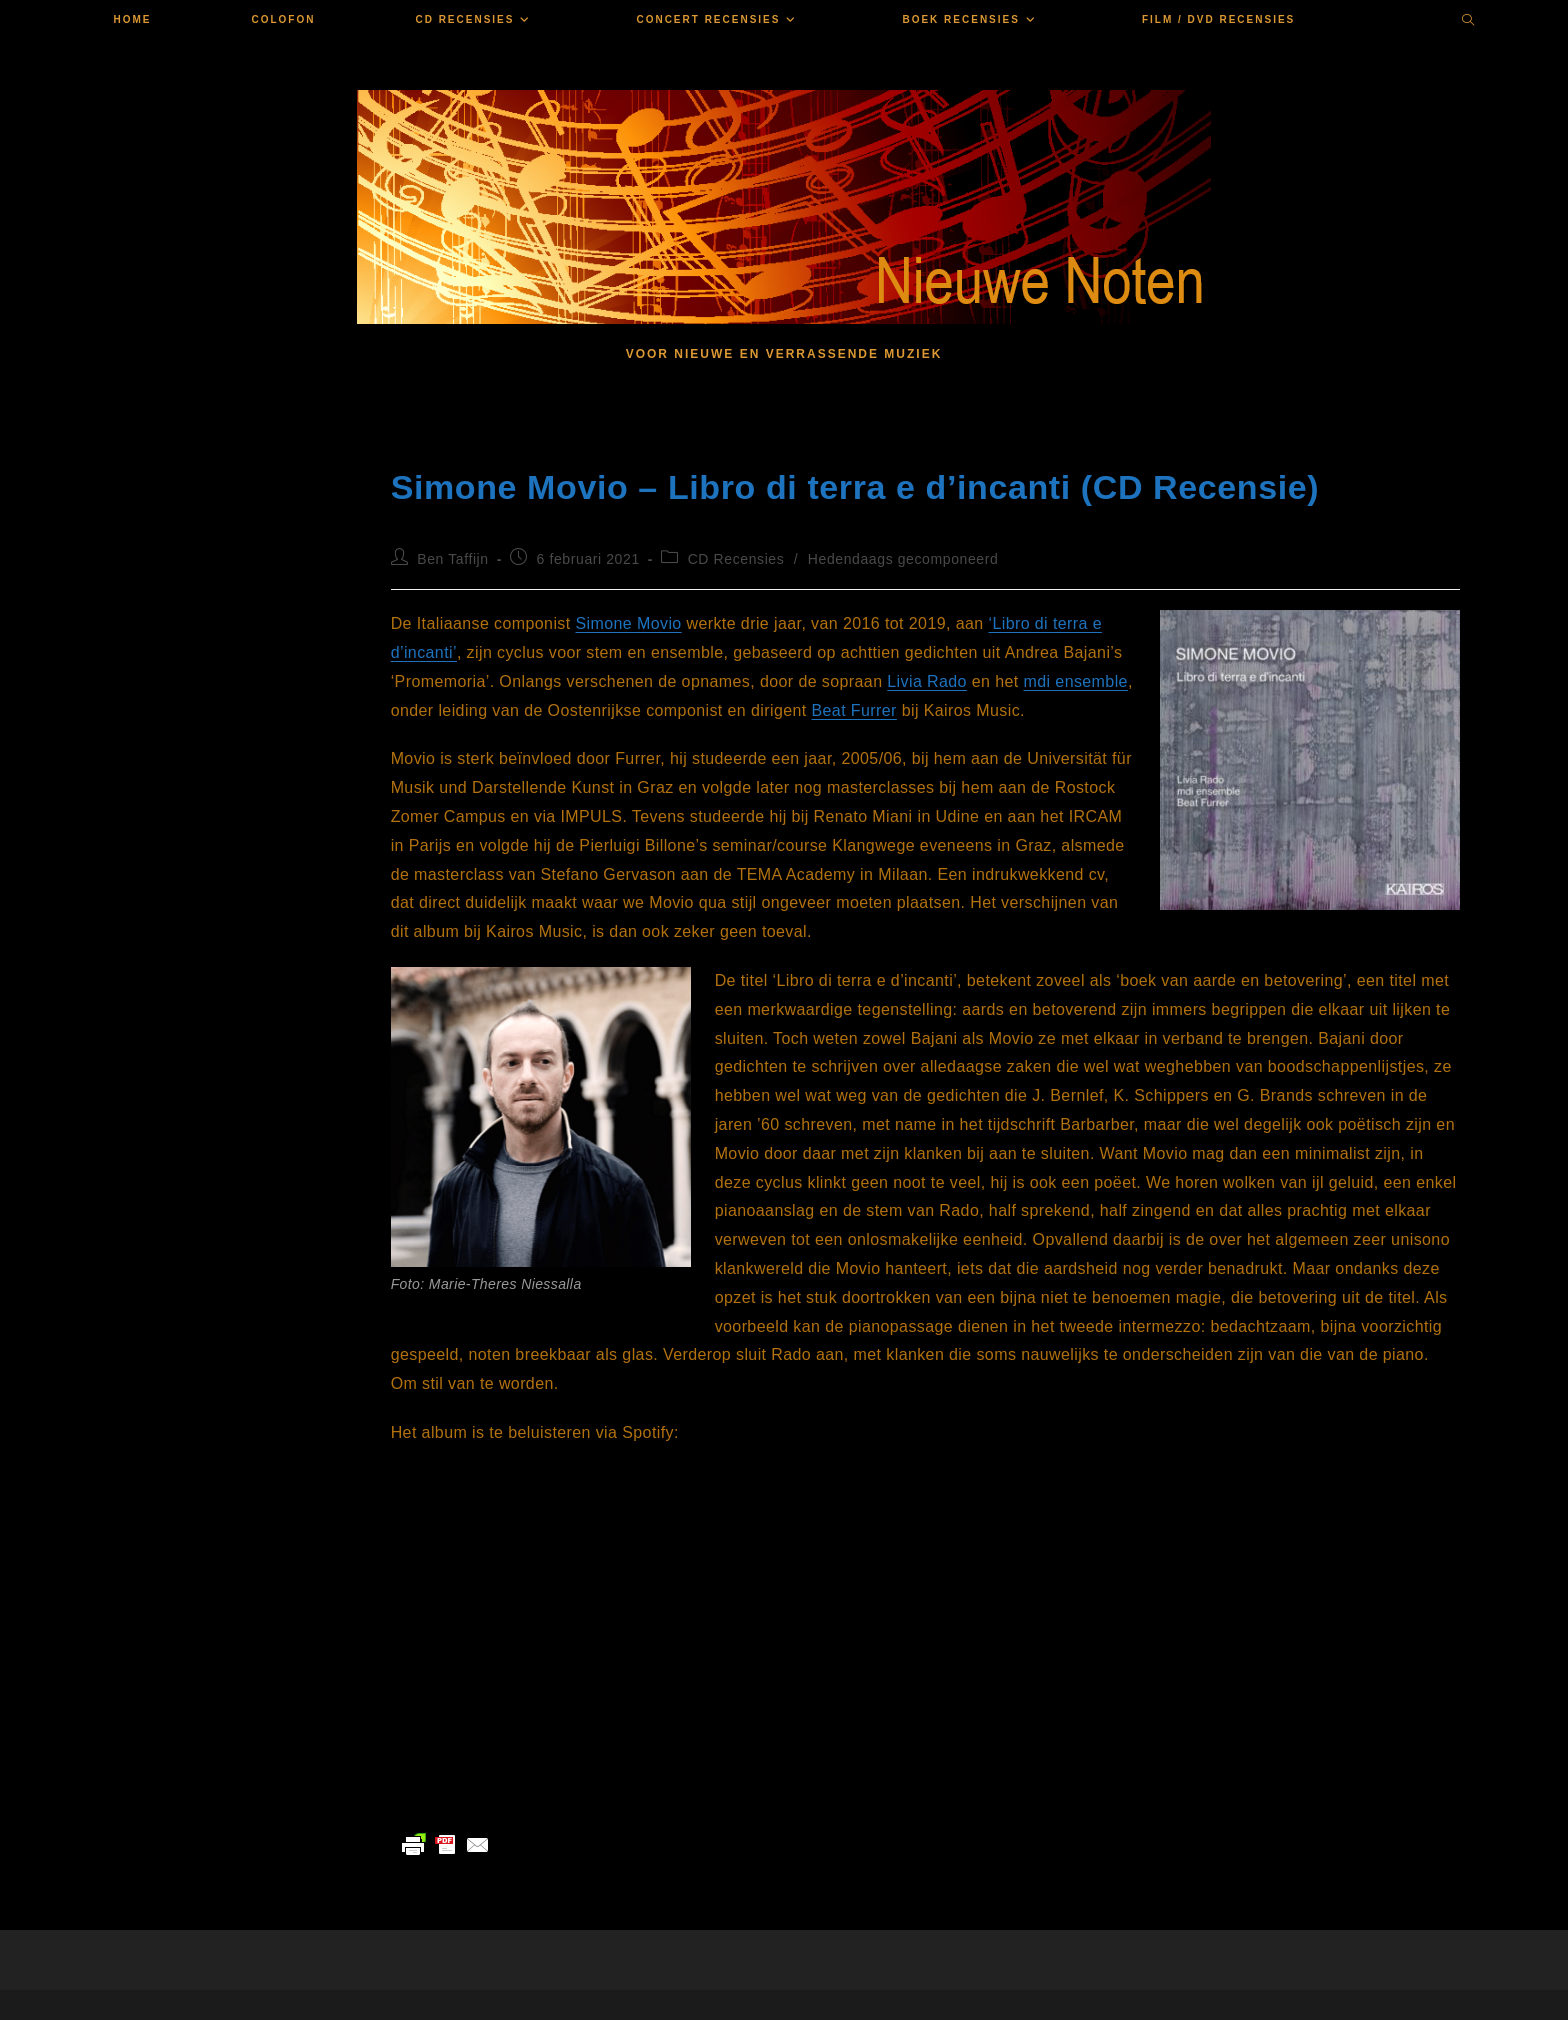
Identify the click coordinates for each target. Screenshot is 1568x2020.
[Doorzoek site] (1469, 22)
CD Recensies (736, 559)
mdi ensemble (1076, 681)
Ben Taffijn (452, 559)
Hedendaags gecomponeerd (903, 559)
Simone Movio (628, 623)
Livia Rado (927, 681)
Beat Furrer (854, 710)
